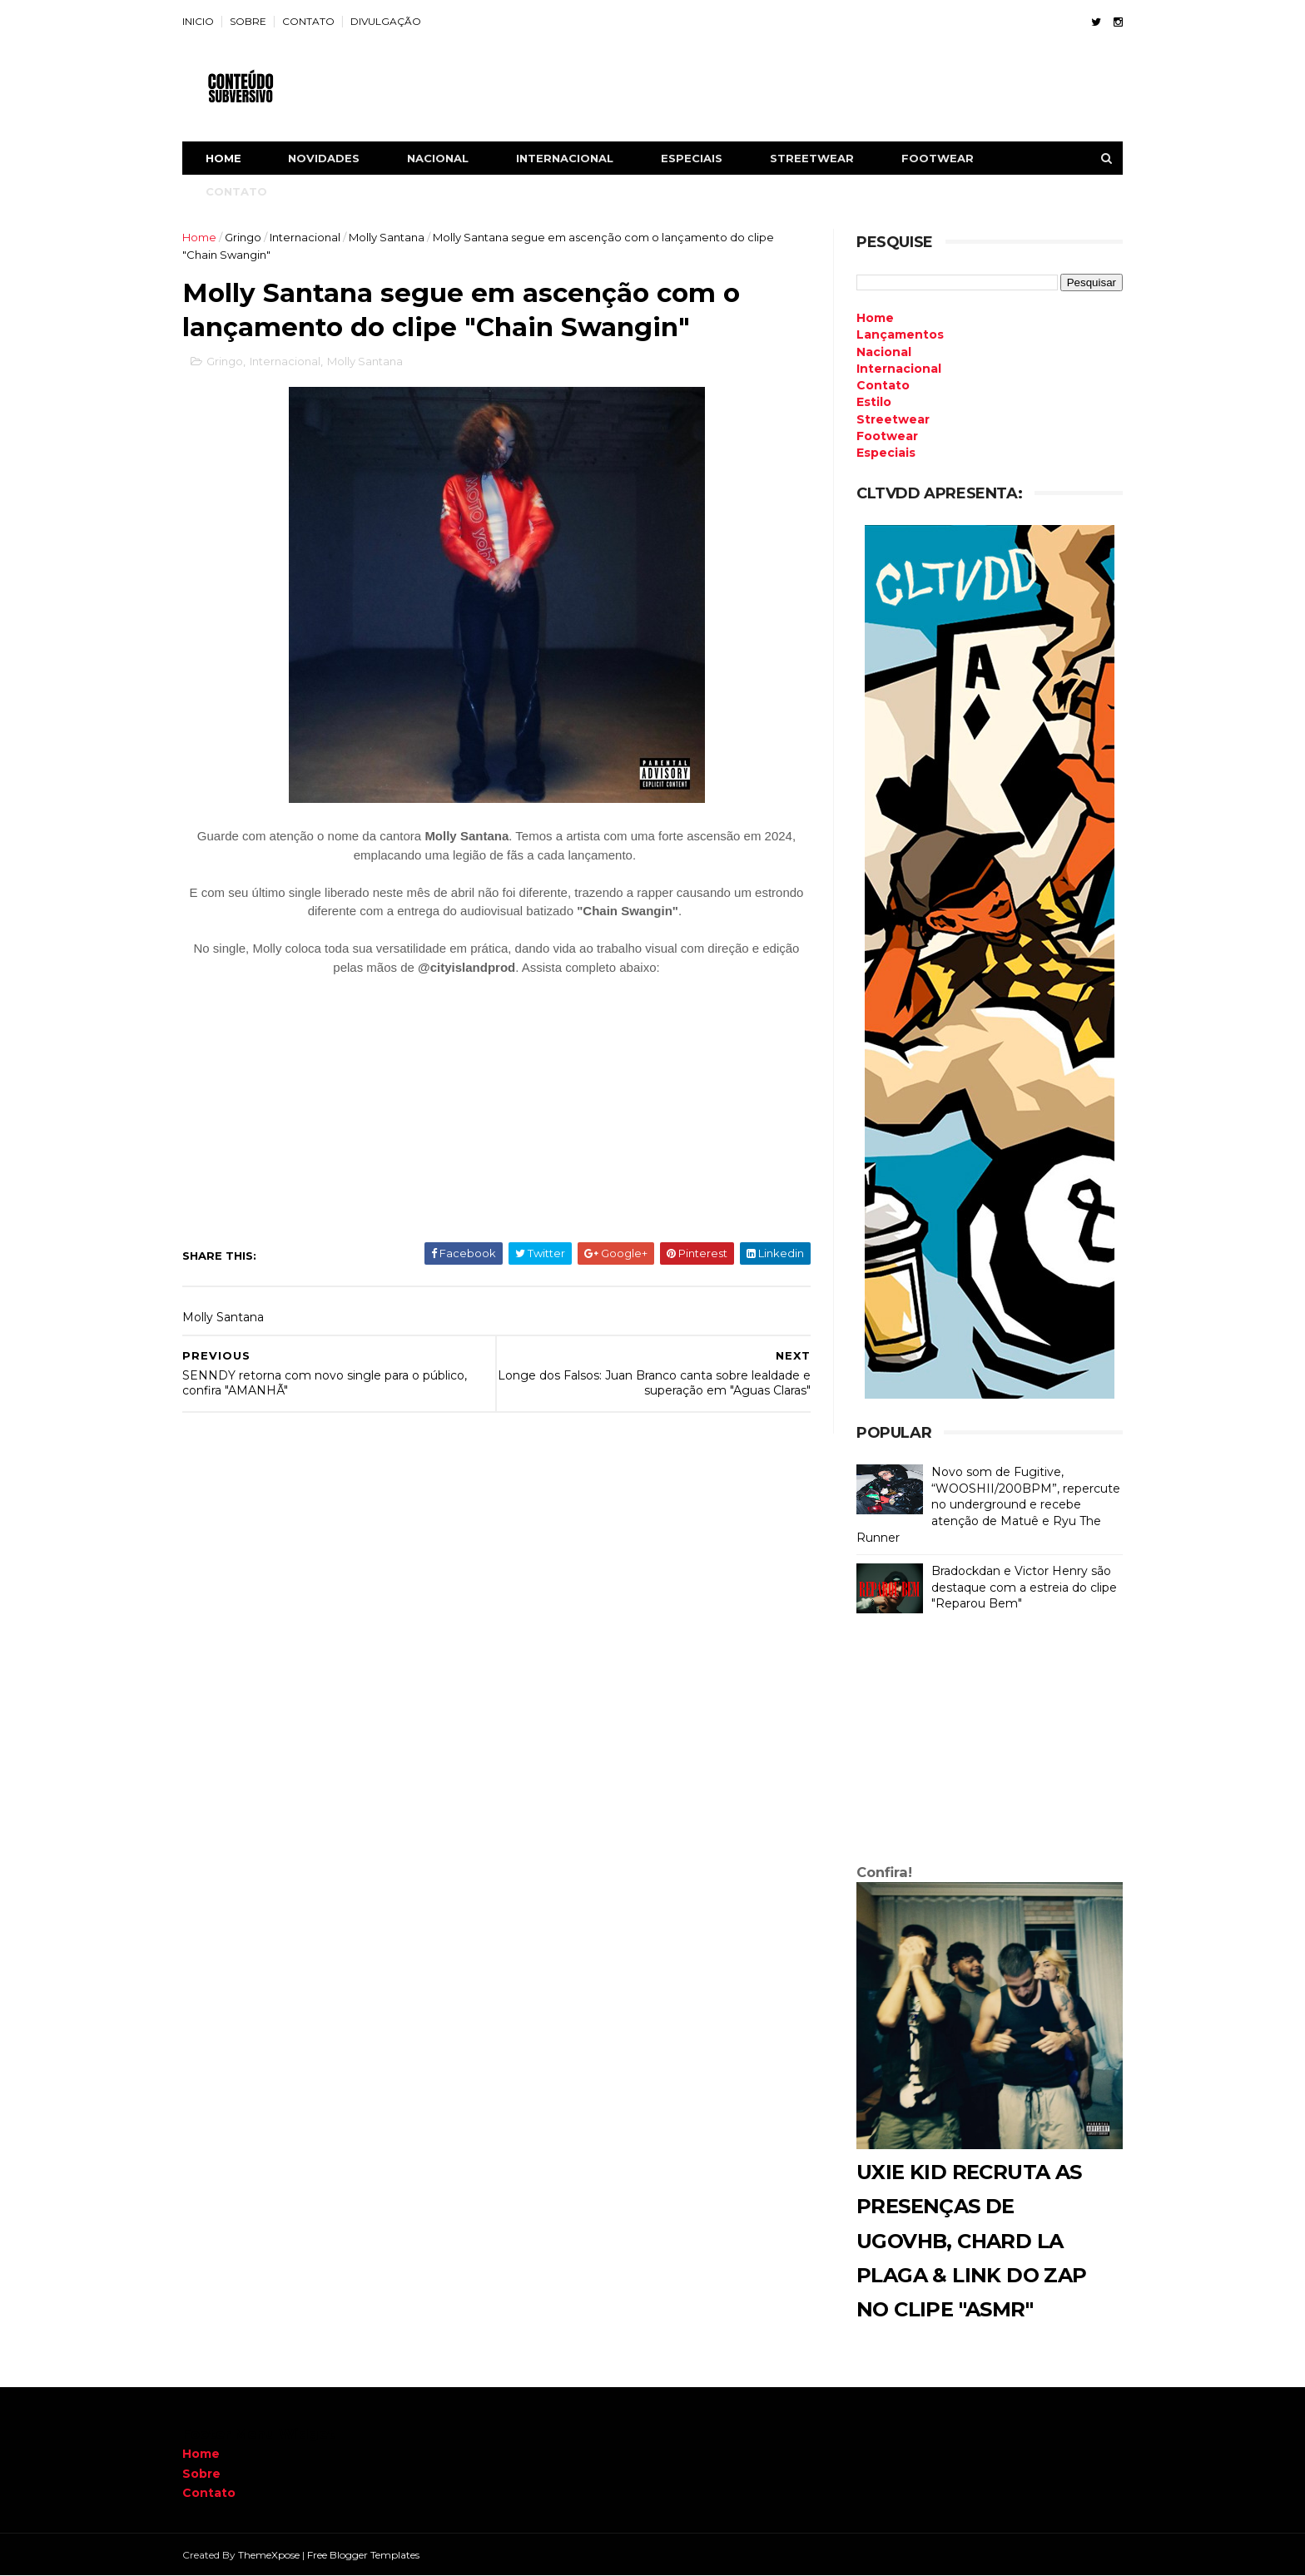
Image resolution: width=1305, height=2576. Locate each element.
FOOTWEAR (937, 158)
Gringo (243, 237)
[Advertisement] (989, 1742)
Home (223, 158)
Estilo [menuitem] (873, 401)
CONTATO (308, 21)
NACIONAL (438, 158)
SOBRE (248, 21)
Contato (209, 2492)
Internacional (305, 237)
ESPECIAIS (691, 158)
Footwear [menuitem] (887, 436)
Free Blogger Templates (363, 2555)
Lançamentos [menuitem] (900, 334)
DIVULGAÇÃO (385, 21)
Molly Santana (386, 237)
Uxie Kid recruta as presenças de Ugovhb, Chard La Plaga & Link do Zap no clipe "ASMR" (971, 2240)
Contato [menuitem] (883, 385)
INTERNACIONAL (564, 158)
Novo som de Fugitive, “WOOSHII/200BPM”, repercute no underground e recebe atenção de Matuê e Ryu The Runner (988, 1504)
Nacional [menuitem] (883, 351)
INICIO (198, 21)
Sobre (201, 2473)
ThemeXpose (269, 2555)
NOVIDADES (324, 158)
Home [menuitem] (875, 317)
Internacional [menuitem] (898, 368)
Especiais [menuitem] (885, 452)
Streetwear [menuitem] (893, 419)
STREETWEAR (812, 158)
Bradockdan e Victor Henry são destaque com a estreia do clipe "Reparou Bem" (1024, 1587)
